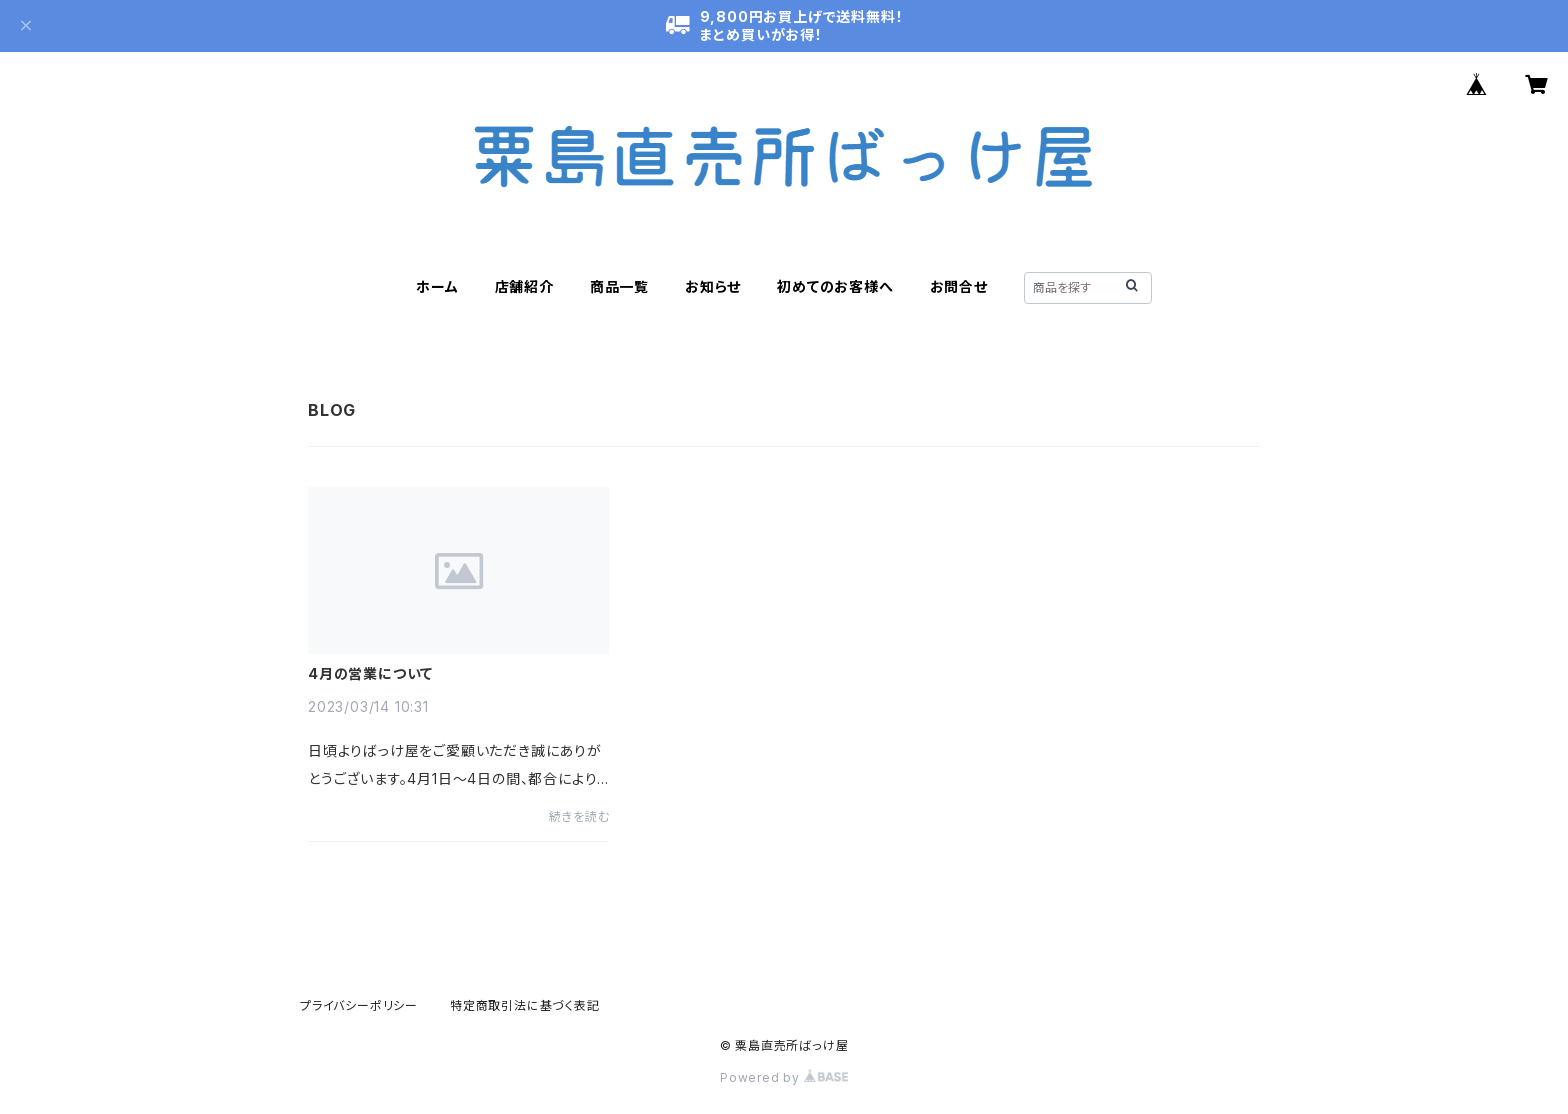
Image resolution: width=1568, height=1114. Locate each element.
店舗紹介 (524, 286)
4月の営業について (370, 674)
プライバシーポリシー (359, 1005)
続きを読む (579, 816)
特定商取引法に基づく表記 (525, 1005)
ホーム (437, 286)
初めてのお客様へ (835, 286)
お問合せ (959, 286)
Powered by (784, 1077)
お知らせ (713, 286)
